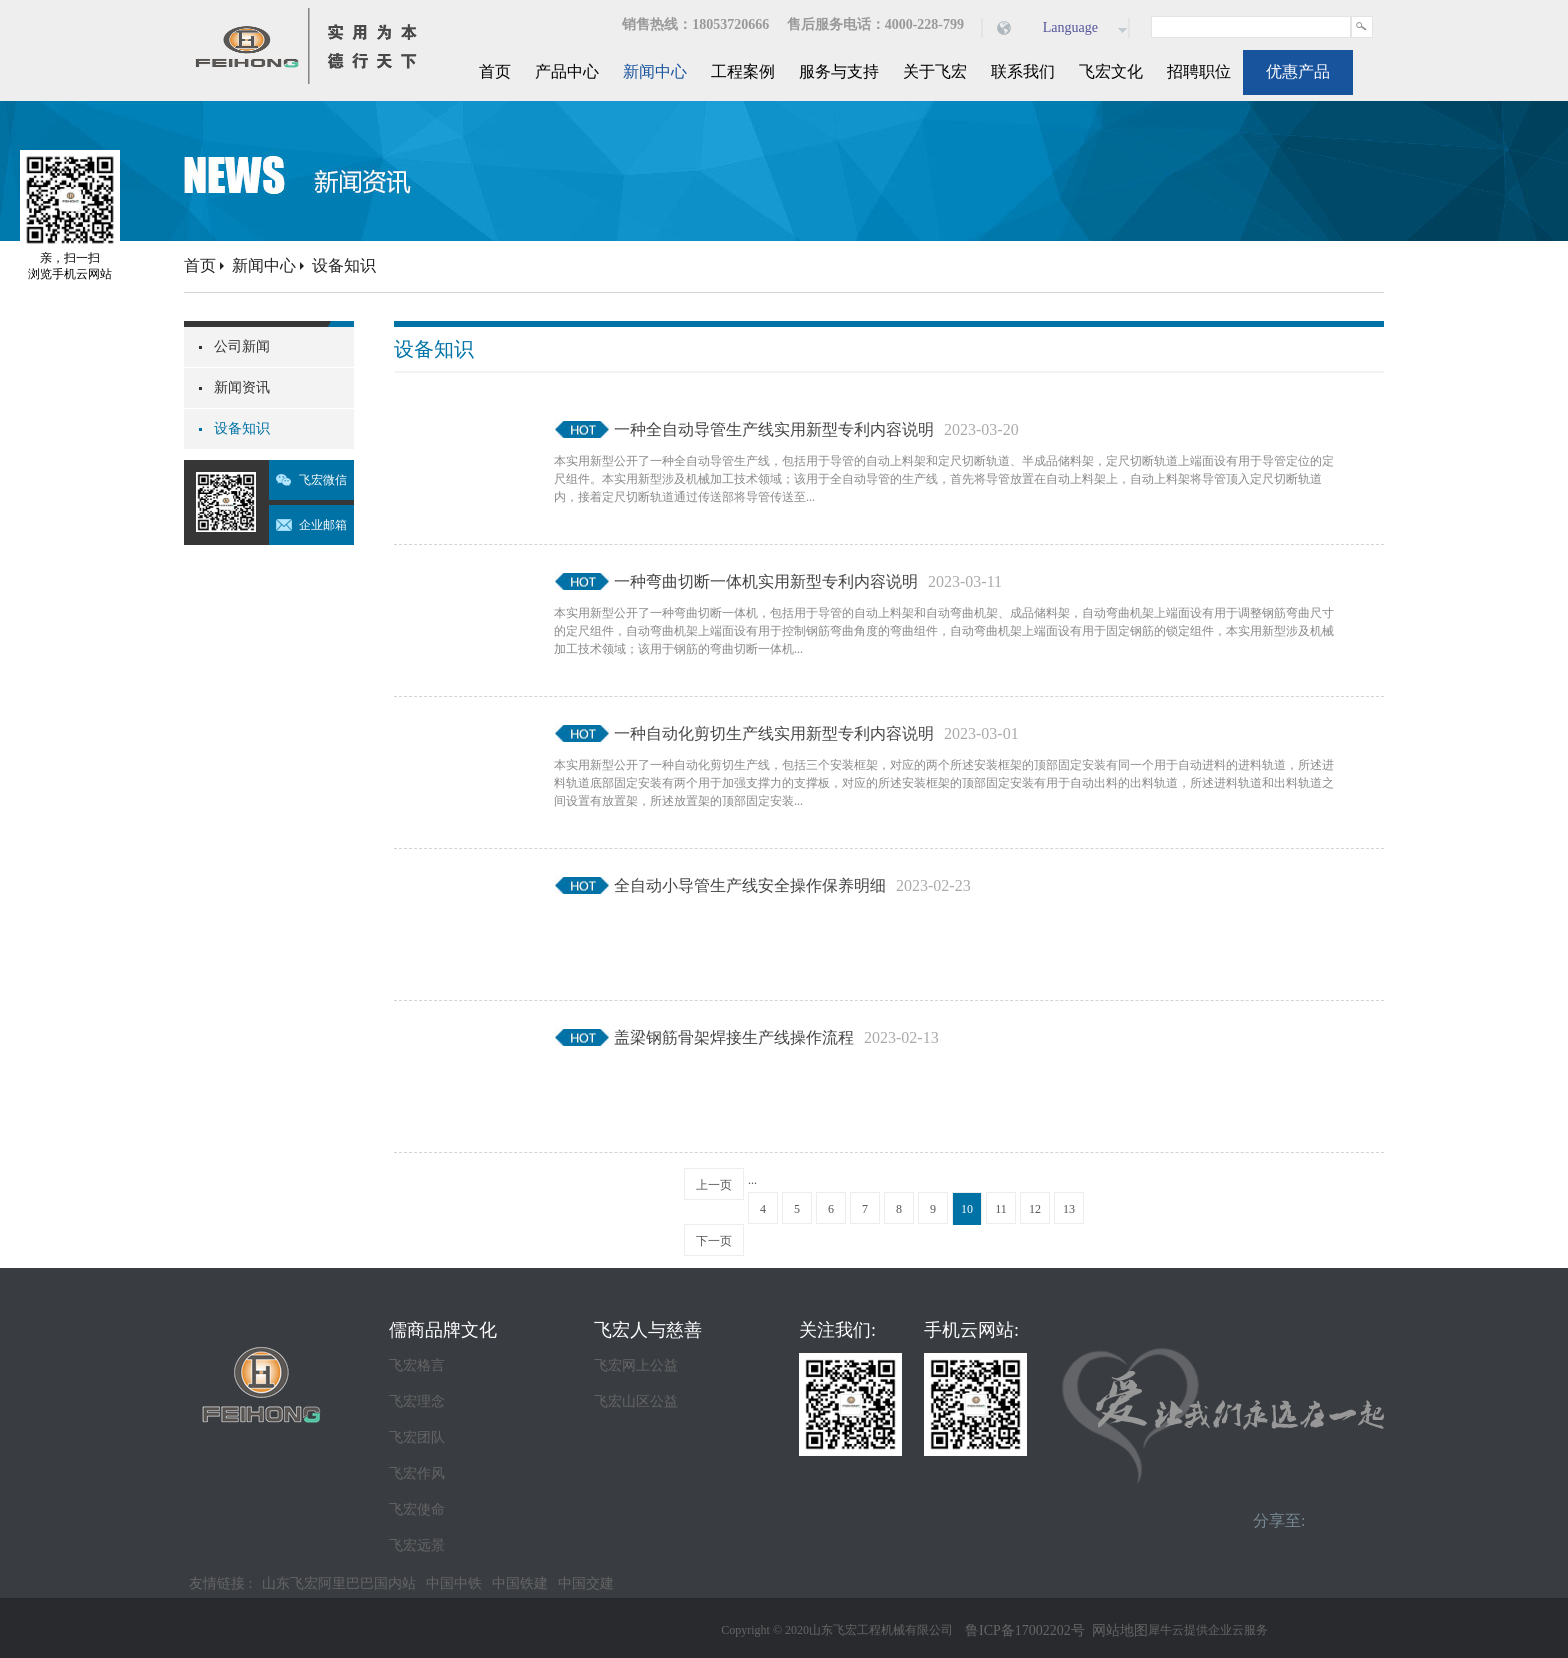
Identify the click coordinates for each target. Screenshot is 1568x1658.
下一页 (714, 1241)
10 (967, 1209)
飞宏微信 (323, 480)
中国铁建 (520, 1583)
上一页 (714, 1185)
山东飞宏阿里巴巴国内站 (339, 1583)
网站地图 (1116, 1630)
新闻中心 (264, 265)
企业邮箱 (323, 525)
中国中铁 (454, 1583)
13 (1069, 1209)
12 (1035, 1209)
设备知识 (344, 265)
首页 (495, 71)
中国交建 (586, 1583)
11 (1001, 1209)
